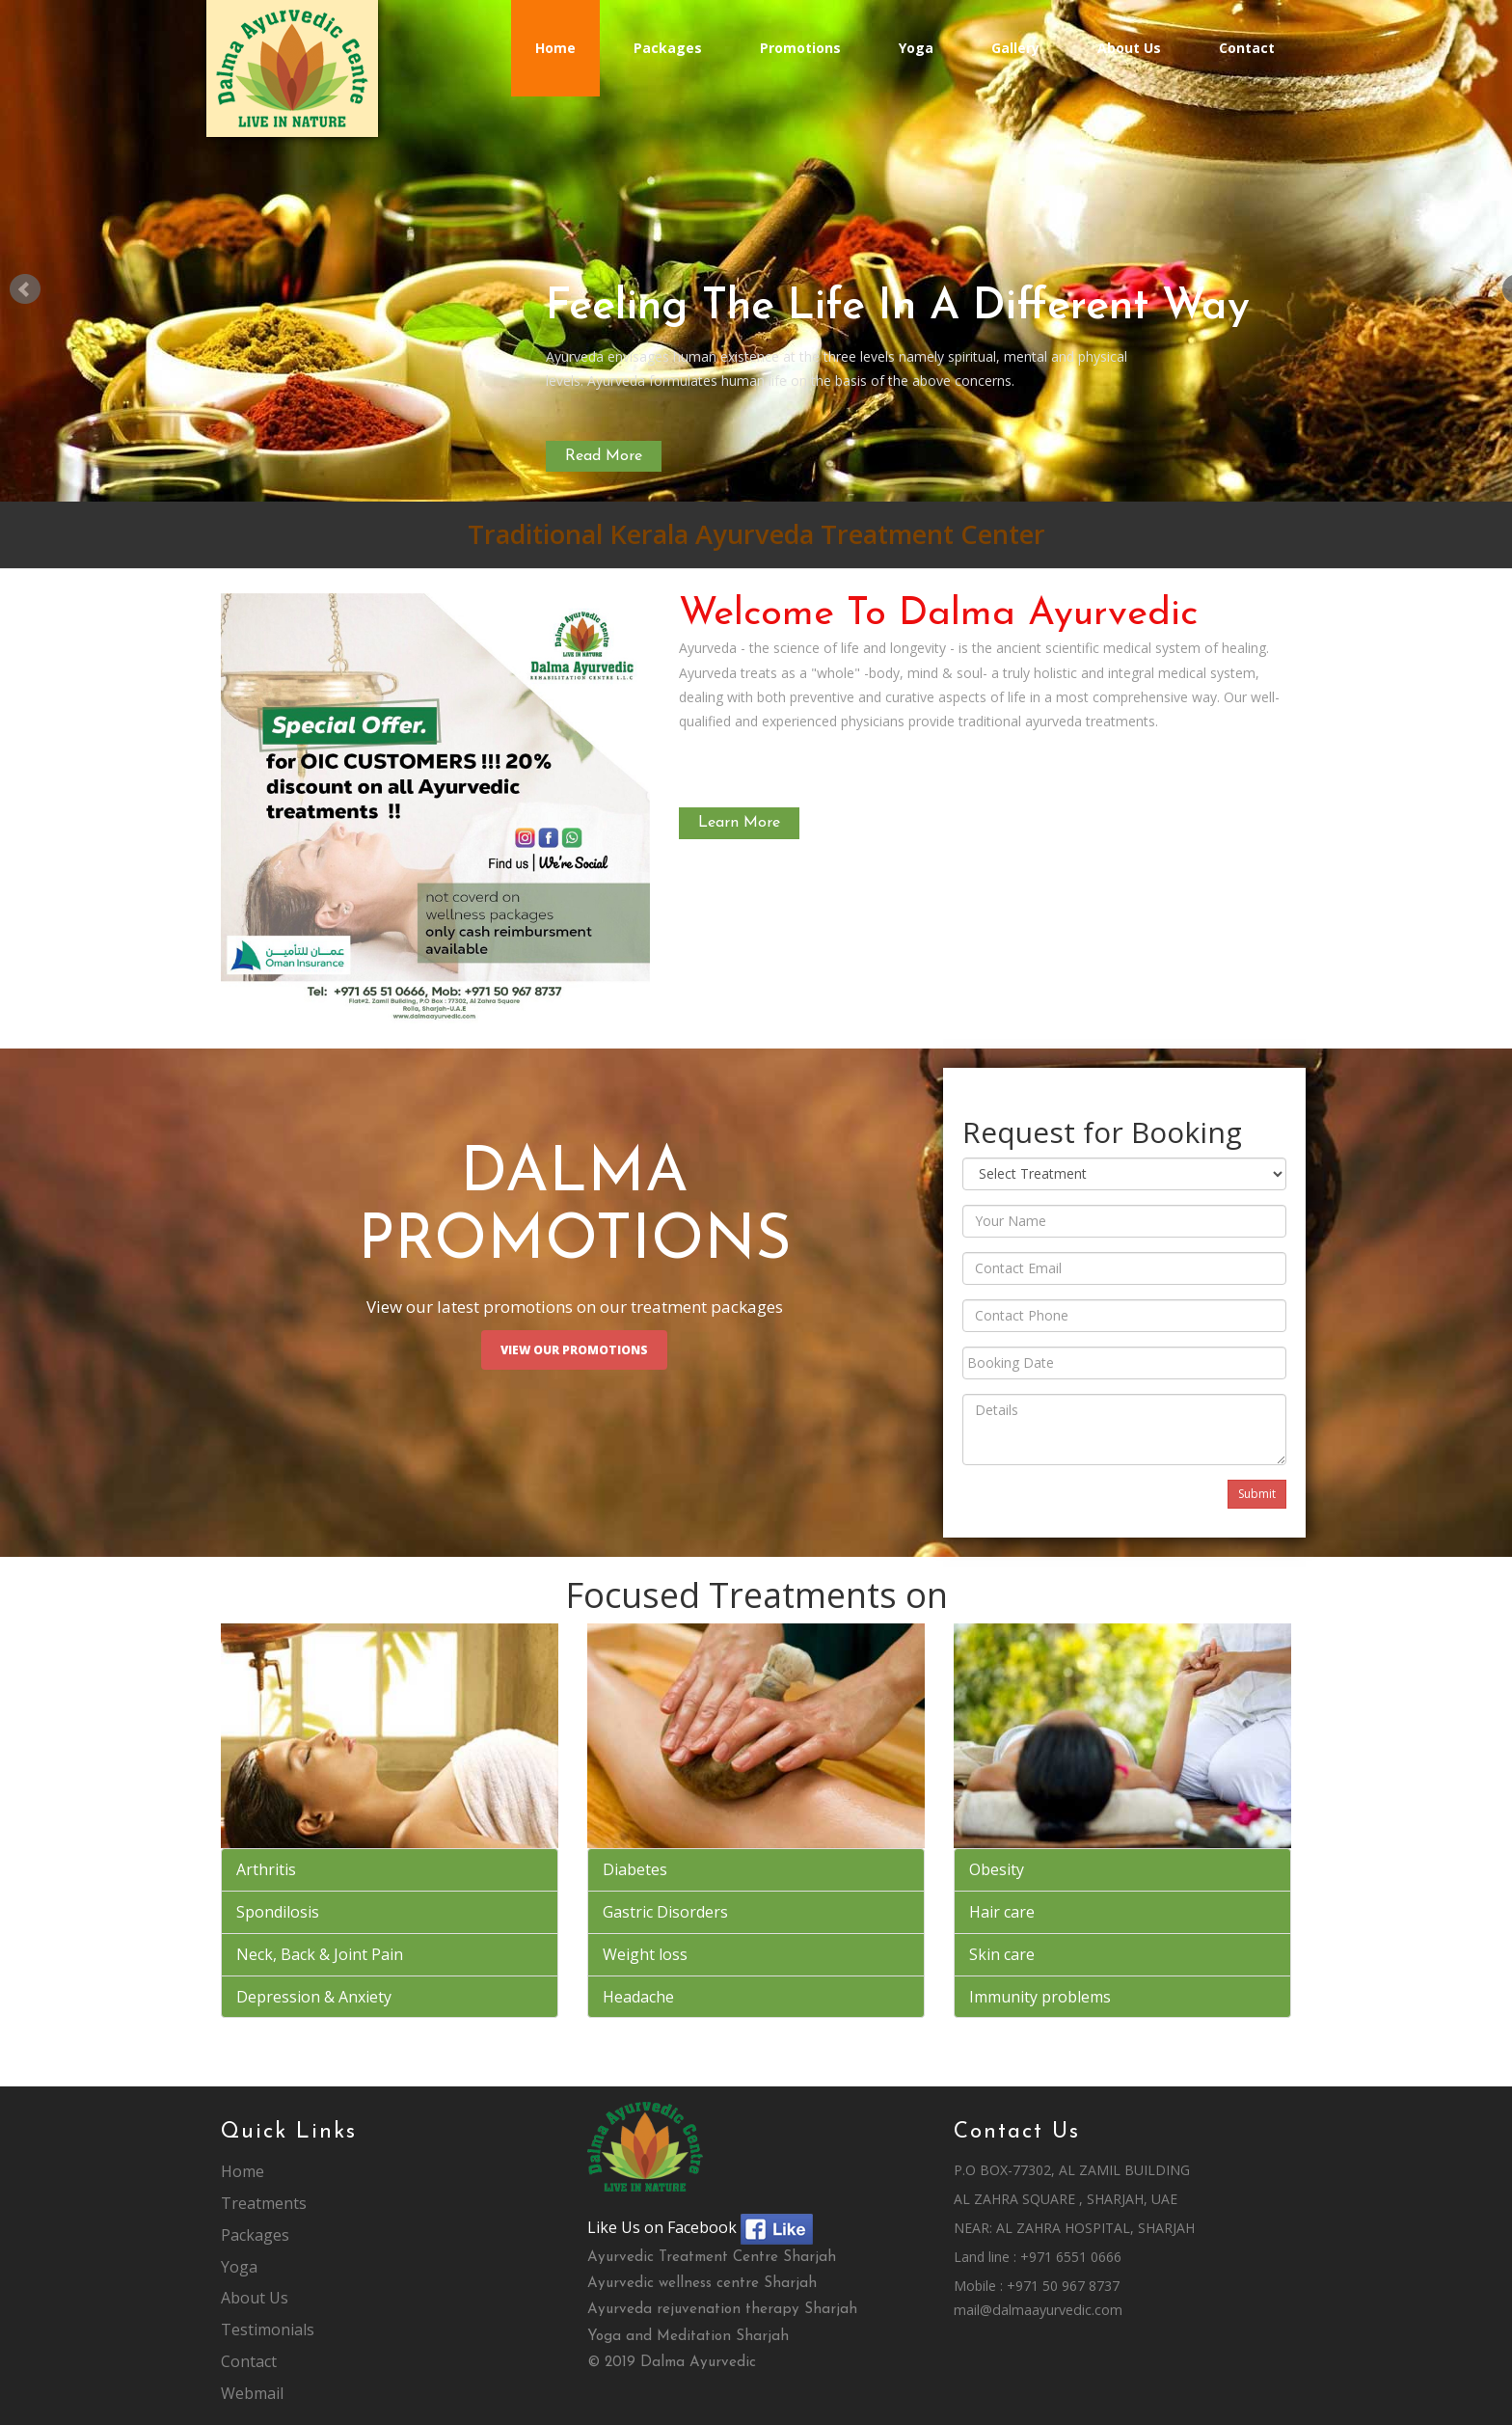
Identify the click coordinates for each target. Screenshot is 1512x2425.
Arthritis (266, 1869)
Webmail (252, 2393)
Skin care (1002, 1954)
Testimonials (267, 2329)
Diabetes (635, 1869)
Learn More (739, 823)
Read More (603, 456)
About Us (1129, 48)
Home (555, 48)
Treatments (264, 2203)
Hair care (1002, 1911)
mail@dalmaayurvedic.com (1038, 2310)
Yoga (916, 48)
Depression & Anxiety (314, 1996)
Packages (668, 48)
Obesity (996, 1869)
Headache (638, 1996)
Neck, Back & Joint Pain (319, 1954)
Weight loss (645, 1954)
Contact (1247, 48)
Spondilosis (277, 1911)
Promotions (800, 48)
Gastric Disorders (665, 1911)
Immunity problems (1040, 1996)
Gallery (1015, 48)
